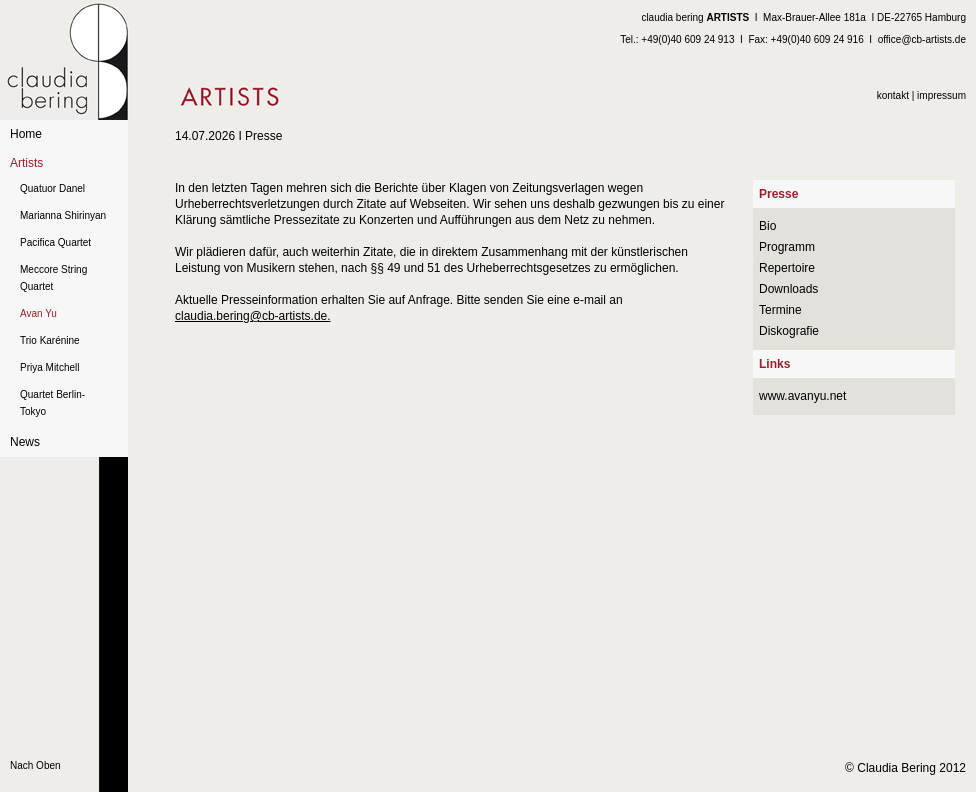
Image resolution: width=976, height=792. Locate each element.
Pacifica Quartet (55, 242)
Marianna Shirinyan (63, 215)
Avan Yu (38, 313)
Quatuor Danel (52, 188)
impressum (941, 95)
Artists (26, 163)
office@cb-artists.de (922, 39)
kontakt (893, 95)
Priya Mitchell (49, 367)
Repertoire (787, 268)
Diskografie (789, 331)
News (25, 442)
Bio (767, 226)
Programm (787, 247)
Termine (780, 310)
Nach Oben (35, 765)
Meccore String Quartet (53, 278)
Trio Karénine (50, 340)
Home (26, 134)
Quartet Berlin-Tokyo (52, 403)
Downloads (788, 289)
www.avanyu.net (802, 396)
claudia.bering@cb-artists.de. (253, 316)
